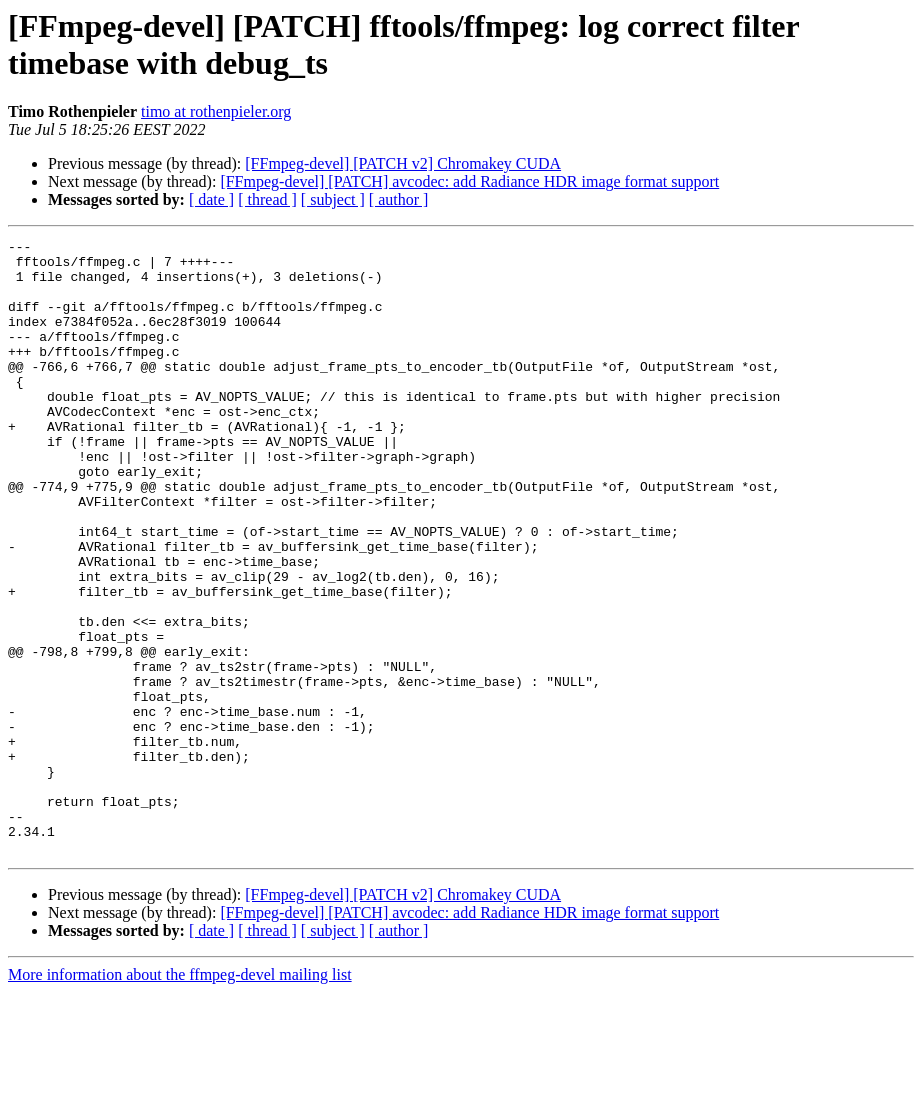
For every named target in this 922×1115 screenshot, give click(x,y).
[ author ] (399, 199)
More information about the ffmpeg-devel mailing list (180, 1097)
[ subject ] (333, 199)
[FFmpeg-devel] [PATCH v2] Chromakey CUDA (403, 163)
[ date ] (211, 199)
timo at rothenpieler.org (216, 111)
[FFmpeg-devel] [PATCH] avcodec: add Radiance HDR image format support (469, 181)
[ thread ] (267, 199)
